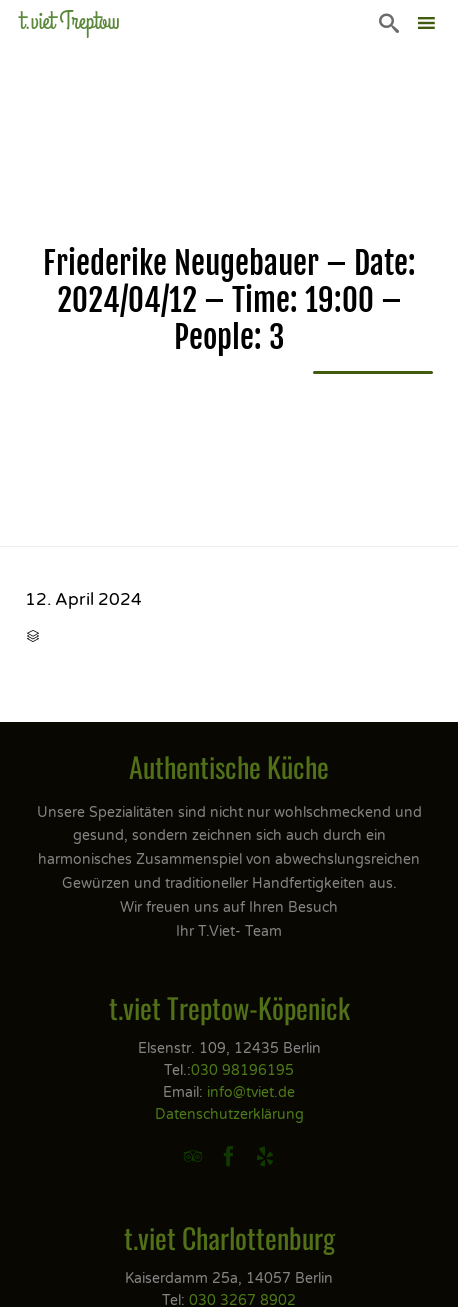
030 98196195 (242, 1070)
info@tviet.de (251, 1092)
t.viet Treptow (70, 21)
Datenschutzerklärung (229, 1114)
